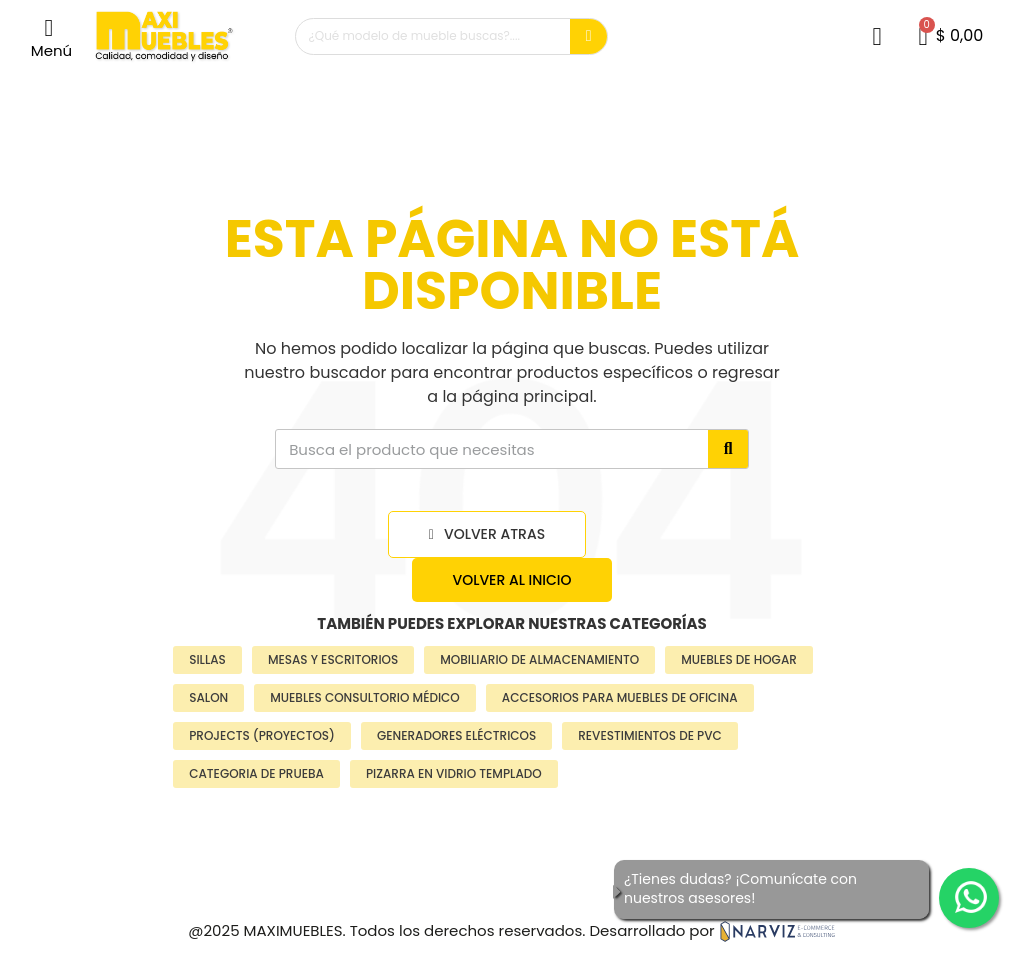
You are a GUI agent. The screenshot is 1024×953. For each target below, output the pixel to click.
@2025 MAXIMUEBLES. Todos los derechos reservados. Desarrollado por (511, 930)
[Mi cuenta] (876, 36)
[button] (51, 37)
